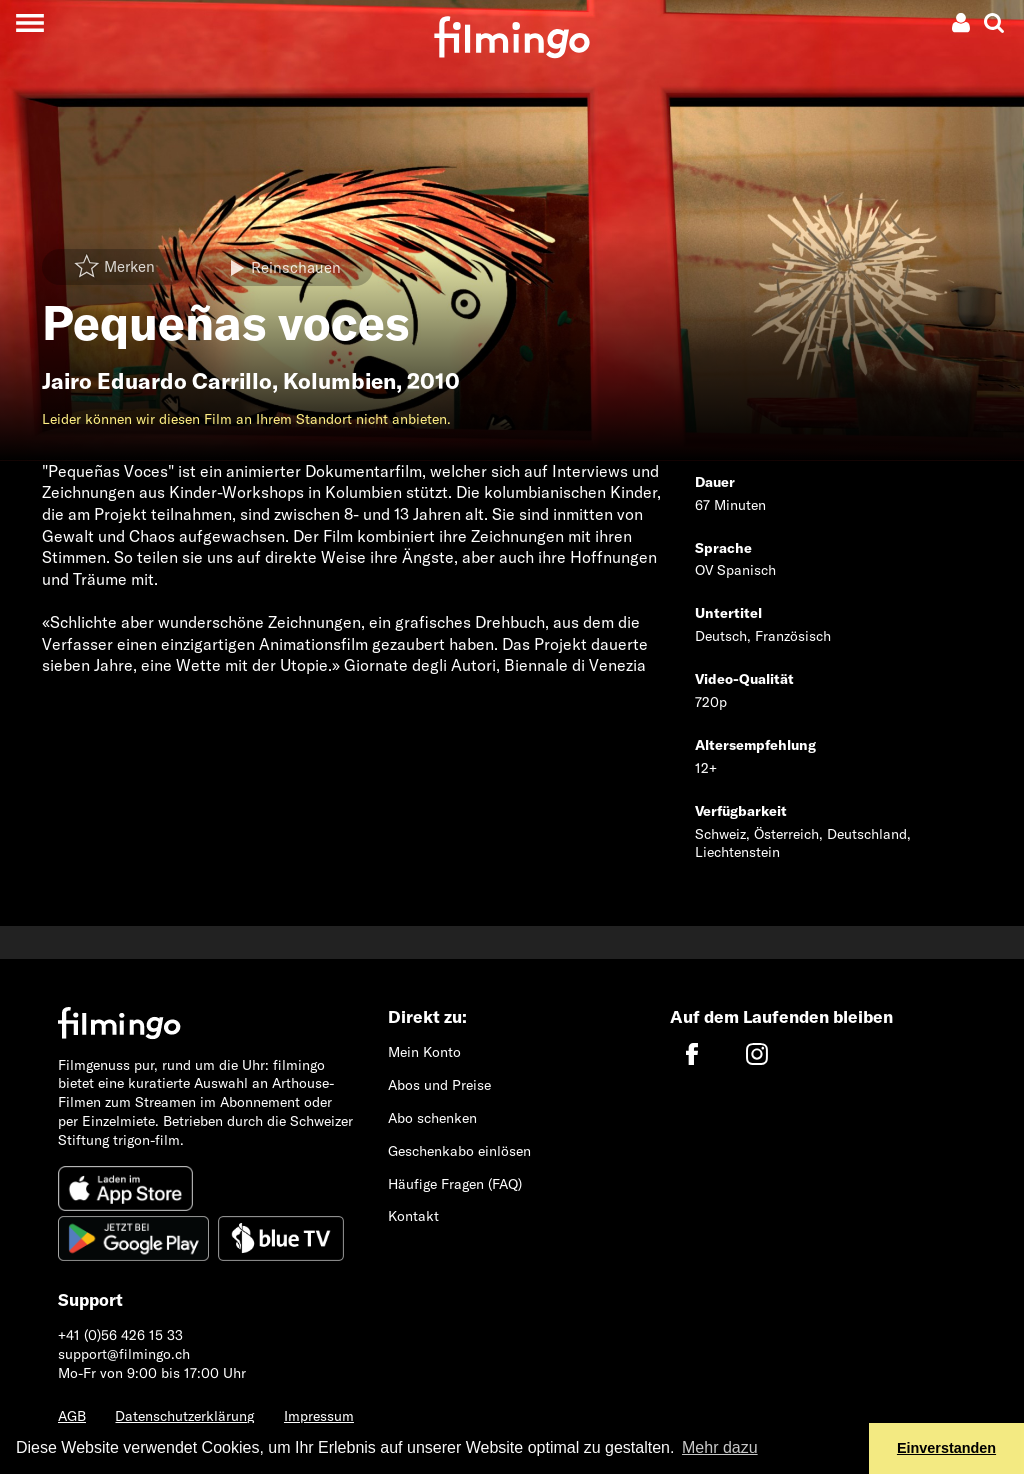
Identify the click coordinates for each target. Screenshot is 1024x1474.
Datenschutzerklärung (184, 1416)
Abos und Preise (439, 1085)
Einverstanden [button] (946, 1448)
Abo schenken (432, 1118)
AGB (72, 1416)
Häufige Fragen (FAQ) (455, 1184)
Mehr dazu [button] (720, 1447)
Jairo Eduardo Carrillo (157, 381)
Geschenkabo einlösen (459, 1151)
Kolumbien (339, 381)
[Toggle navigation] (29, 22)
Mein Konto (424, 1052)
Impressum (319, 1416)
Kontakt (413, 1216)
